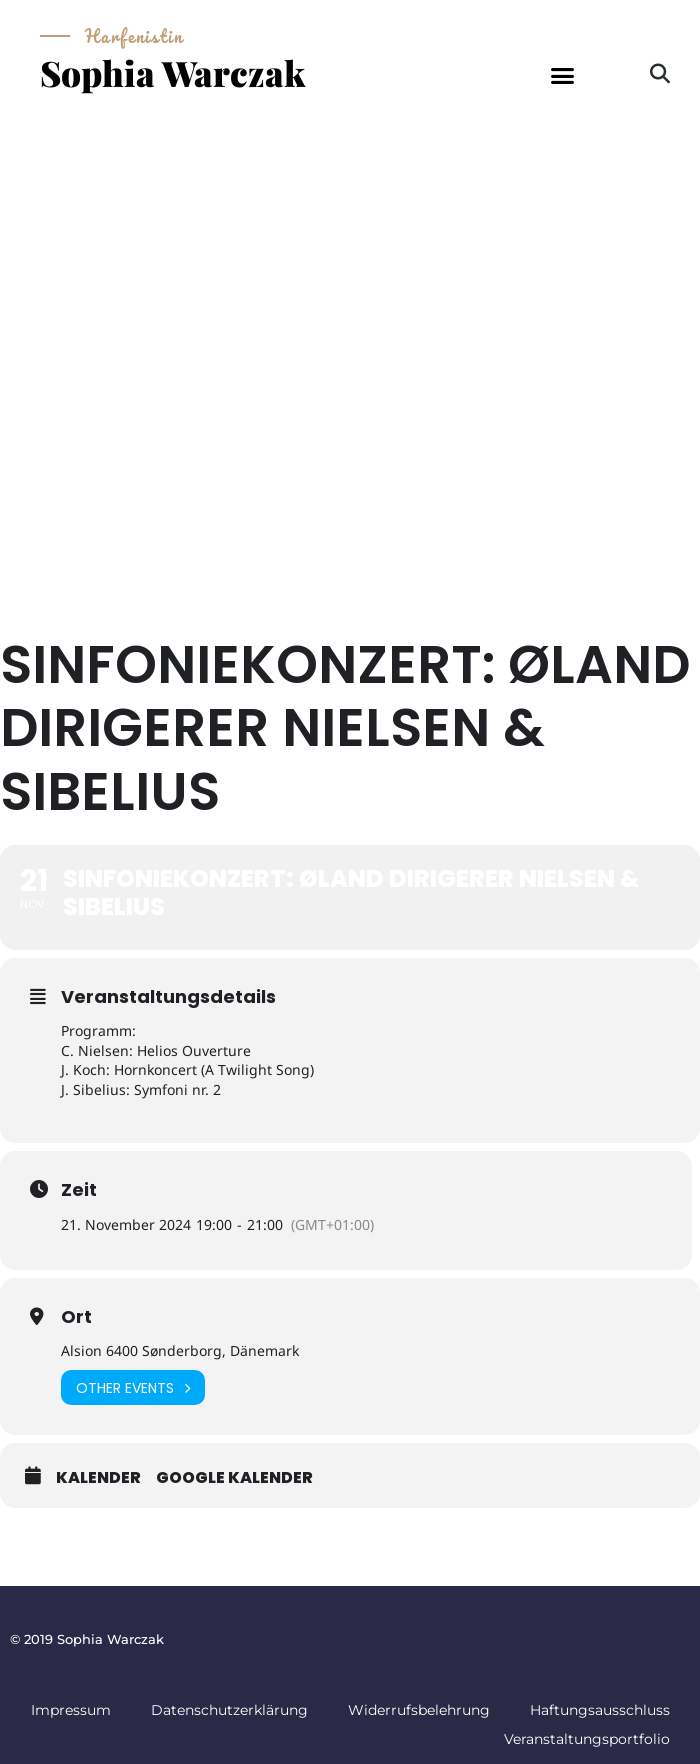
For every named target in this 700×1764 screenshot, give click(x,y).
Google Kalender (234, 1478)
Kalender (98, 1478)
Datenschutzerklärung (229, 1710)
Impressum (71, 1710)
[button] (563, 76)
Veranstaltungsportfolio (587, 1739)
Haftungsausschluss (600, 1710)
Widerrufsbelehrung (419, 1710)
